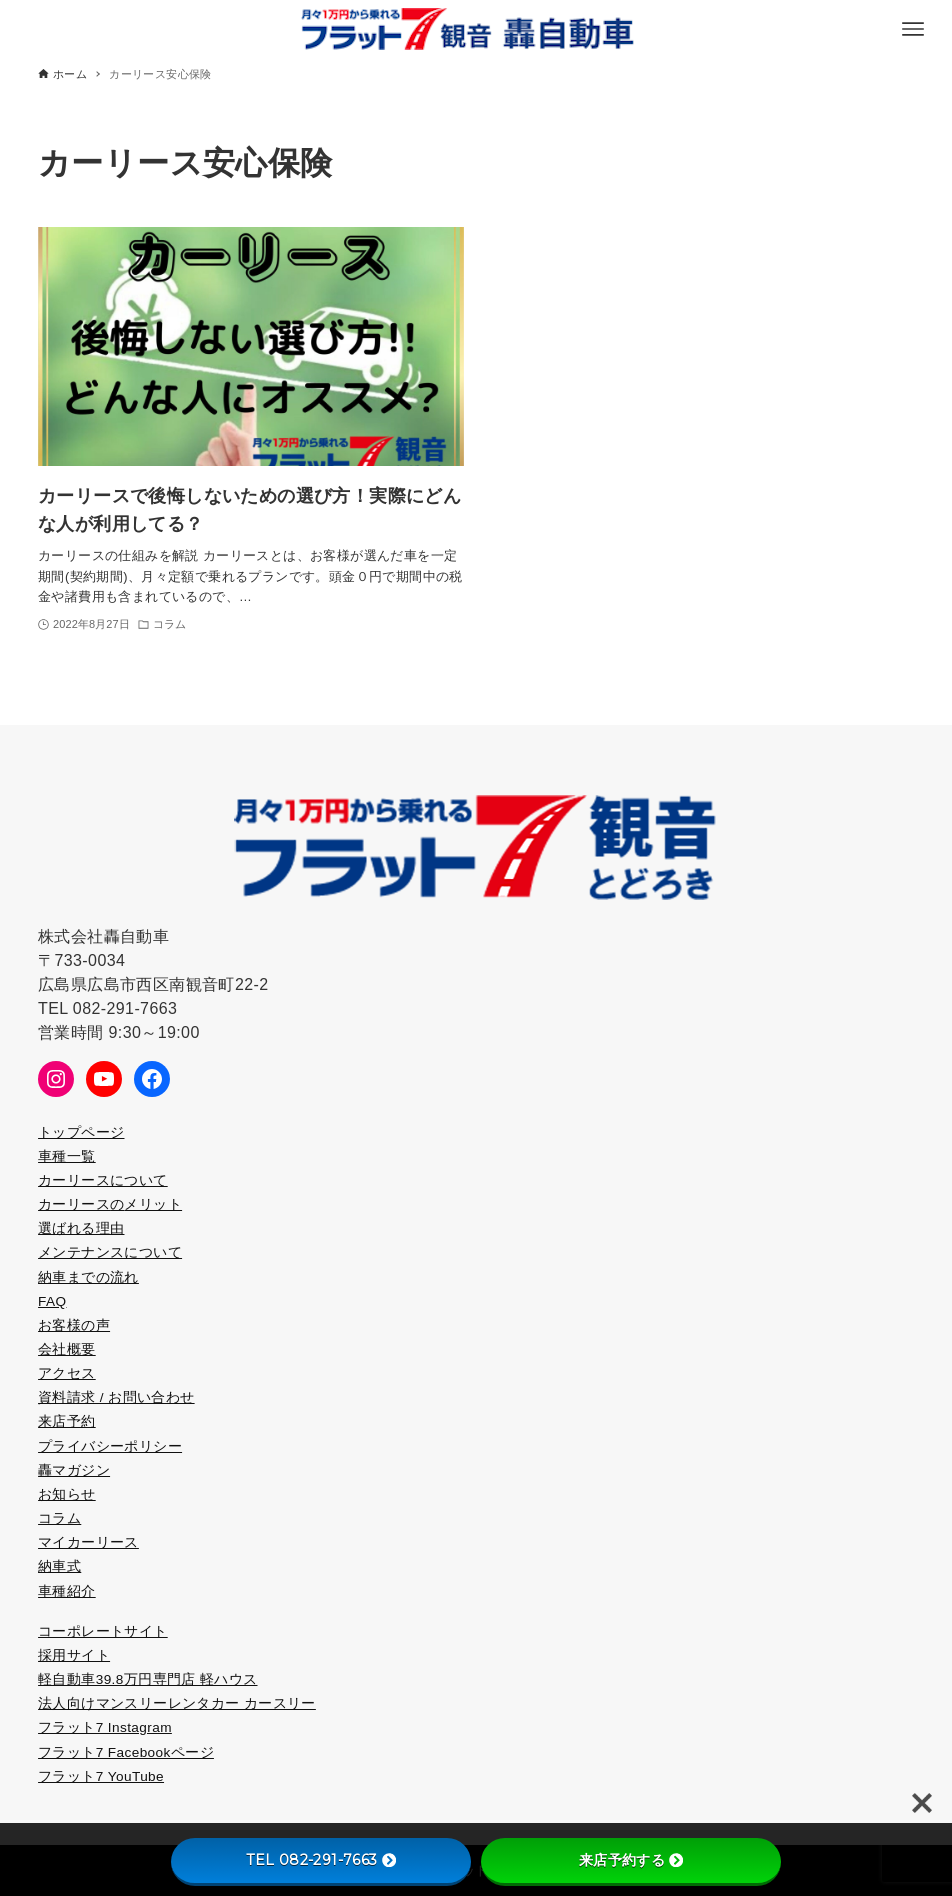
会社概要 (67, 1349)
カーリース (74, 1204)
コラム (59, 1518)
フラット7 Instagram (105, 1727)
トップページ (81, 1132)
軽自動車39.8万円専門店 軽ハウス (147, 1679)
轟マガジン (74, 1470)
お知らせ (67, 1494)
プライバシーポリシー (110, 1446)
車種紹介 (67, 1591)
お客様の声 (74, 1325)
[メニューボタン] (913, 29)
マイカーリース (88, 1542)
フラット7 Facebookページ (126, 1752)
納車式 (59, 1566)
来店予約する (631, 1860)
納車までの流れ (88, 1277)
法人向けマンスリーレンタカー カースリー (177, 1703)
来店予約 (67, 1421)
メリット (153, 1204)
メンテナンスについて (110, 1252)
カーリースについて (103, 1180)
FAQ (52, 1301)
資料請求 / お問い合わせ (116, 1397)
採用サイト (74, 1655)
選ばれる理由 (81, 1228)
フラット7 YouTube (101, 1776)
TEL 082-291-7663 (320, 1860)
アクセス (67, 1373)
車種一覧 (67, 1156)
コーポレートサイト (103, 1631)
